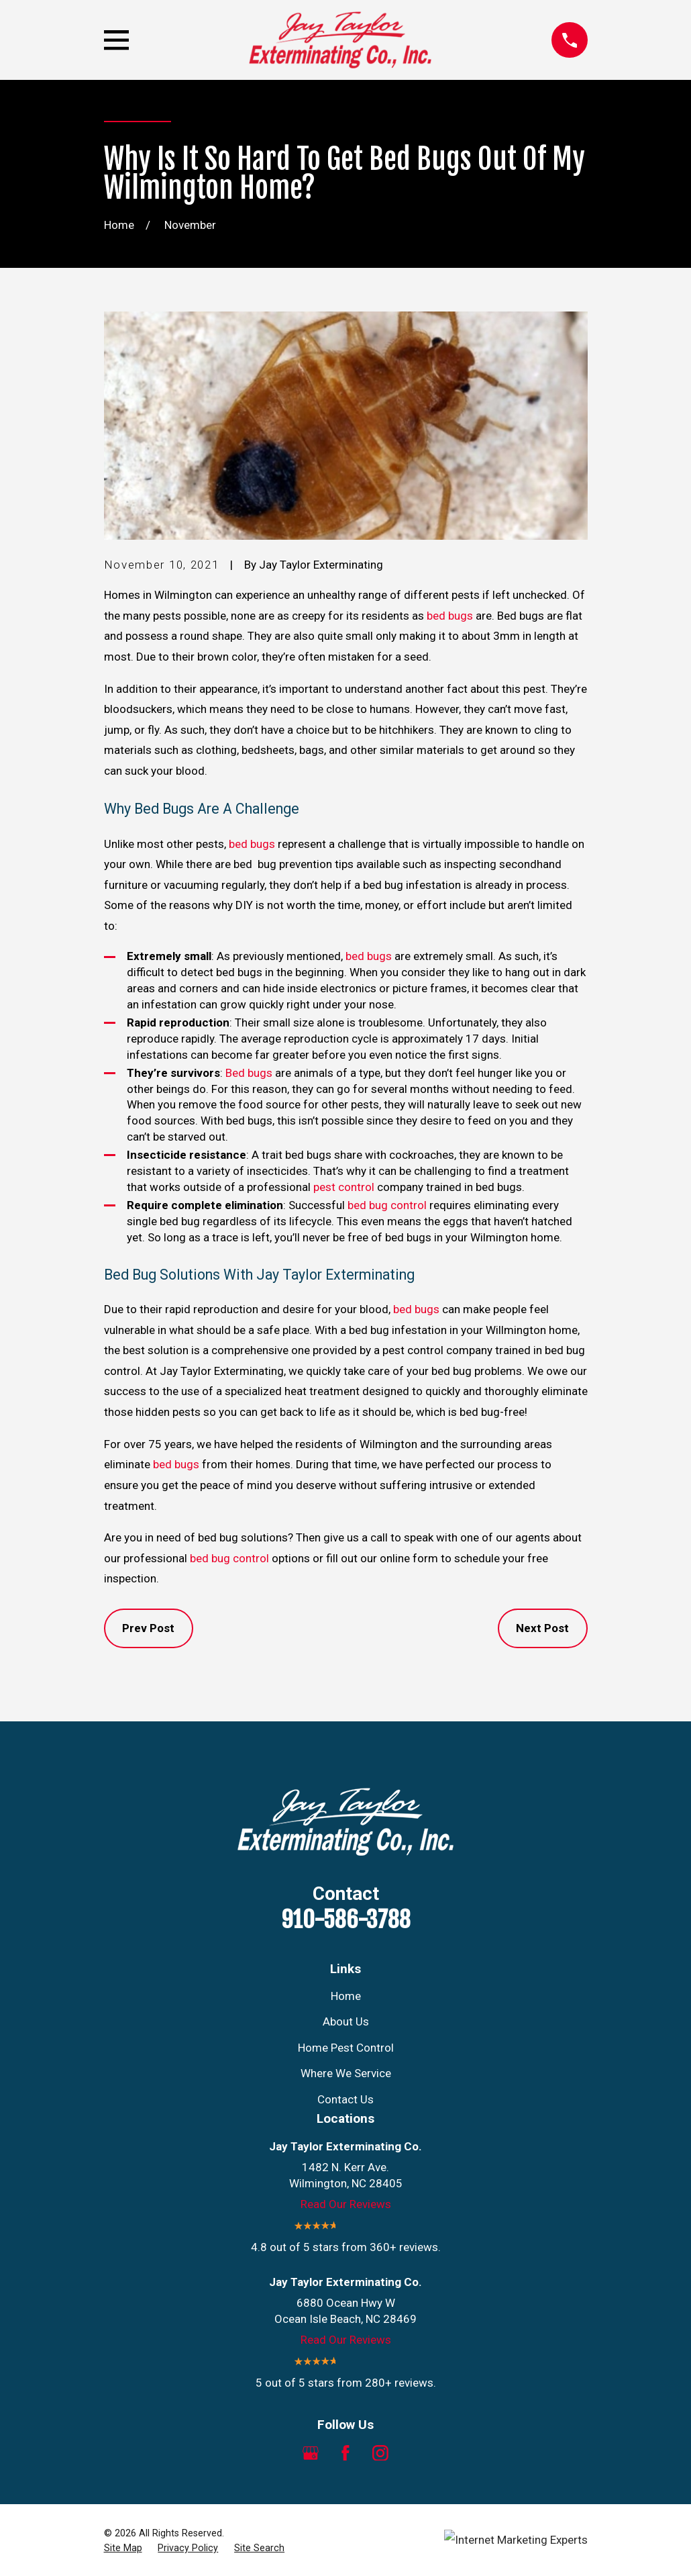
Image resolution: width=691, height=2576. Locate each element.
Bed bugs (248, 1073)
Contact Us (345, 2099)
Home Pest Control (346, 2047)
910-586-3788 (346, 1919)
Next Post (542, 1628)
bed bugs (450, 615)
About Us (346, 2021)
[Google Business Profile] (311, 2453)
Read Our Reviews (346, 2204)
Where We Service (346, 2073)
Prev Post (148, 1628)
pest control (343, 1187)
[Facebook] (345, 2453)
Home (346, 1996)
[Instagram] (380, 2453)
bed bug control (387, 1205)
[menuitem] (123, 2548)
